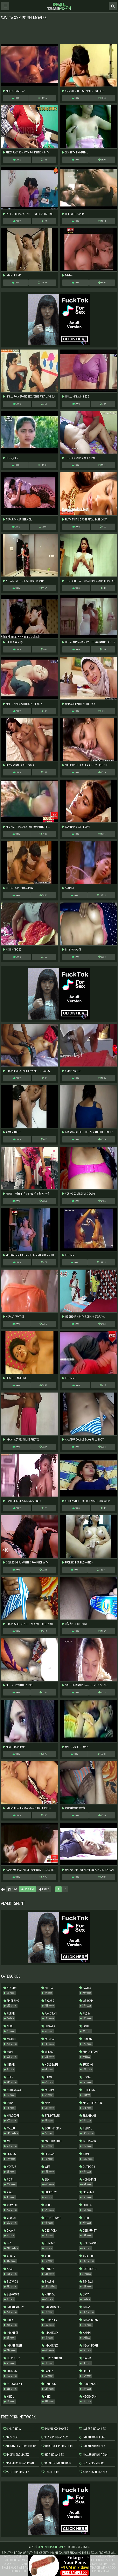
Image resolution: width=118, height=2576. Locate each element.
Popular (27, 1889)
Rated (44, 1889)
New (12, 1889)
